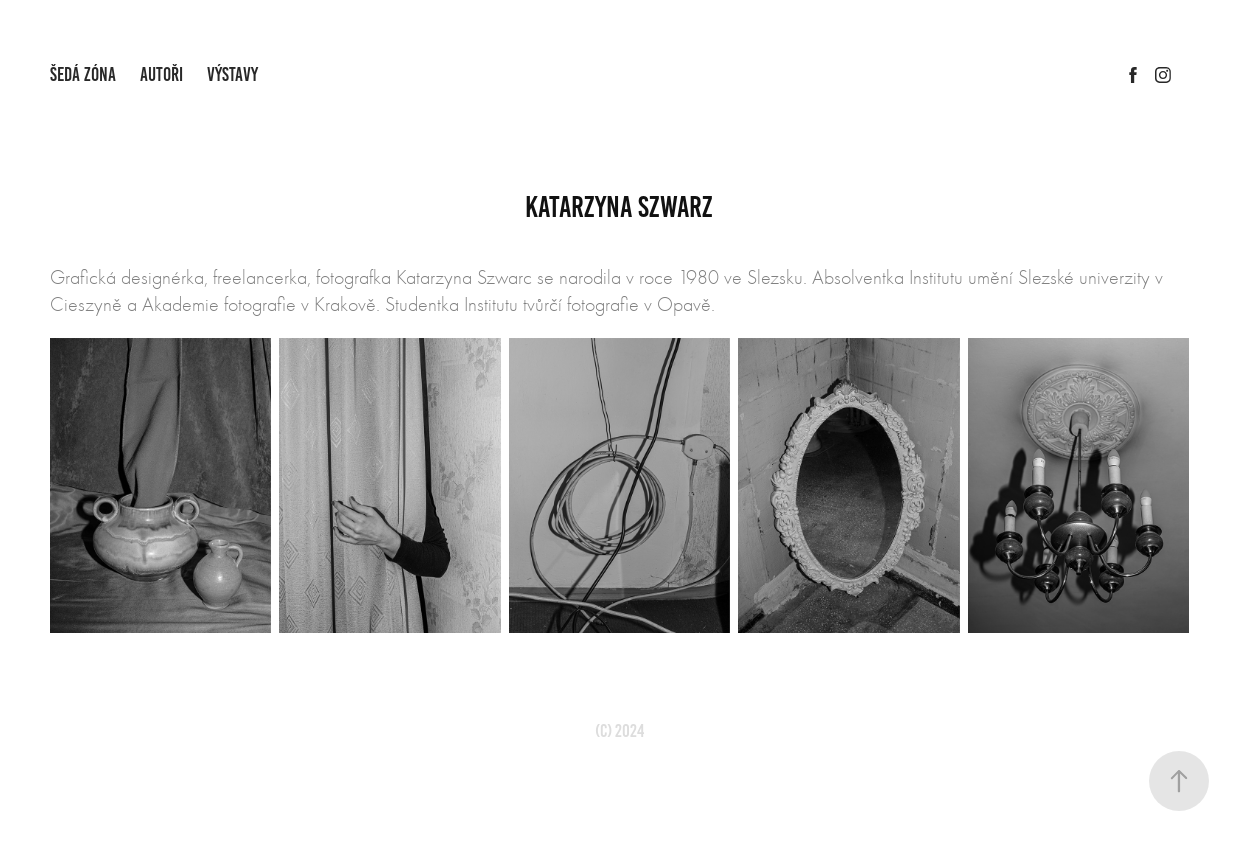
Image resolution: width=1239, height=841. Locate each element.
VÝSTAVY (232, 74)
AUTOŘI (161, 74)
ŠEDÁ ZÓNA (83, 74)
